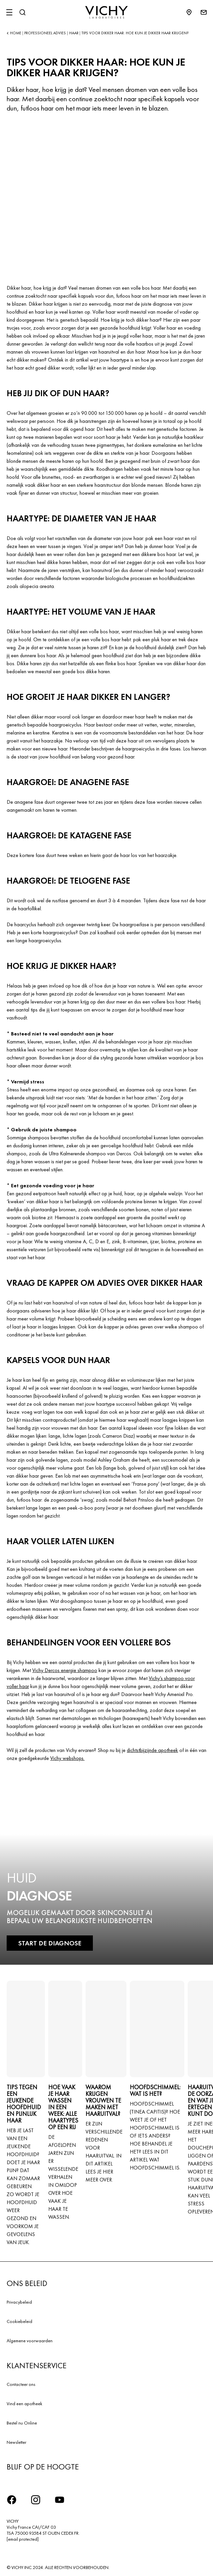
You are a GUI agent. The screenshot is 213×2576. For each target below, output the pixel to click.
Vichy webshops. (67, 1758)
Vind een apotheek (24, 2404)
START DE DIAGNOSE (49, 1943)
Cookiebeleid (19, 2321)
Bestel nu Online (22, 2423)
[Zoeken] (22, 12)
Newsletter (16, 2442)
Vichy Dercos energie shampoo (64, 1670)
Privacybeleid (19, 2302)
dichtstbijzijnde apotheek (152, 1750)
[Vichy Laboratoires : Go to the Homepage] (106, 12)
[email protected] (23, 2539)
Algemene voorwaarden (30, 2341)
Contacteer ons (21, 2384)
